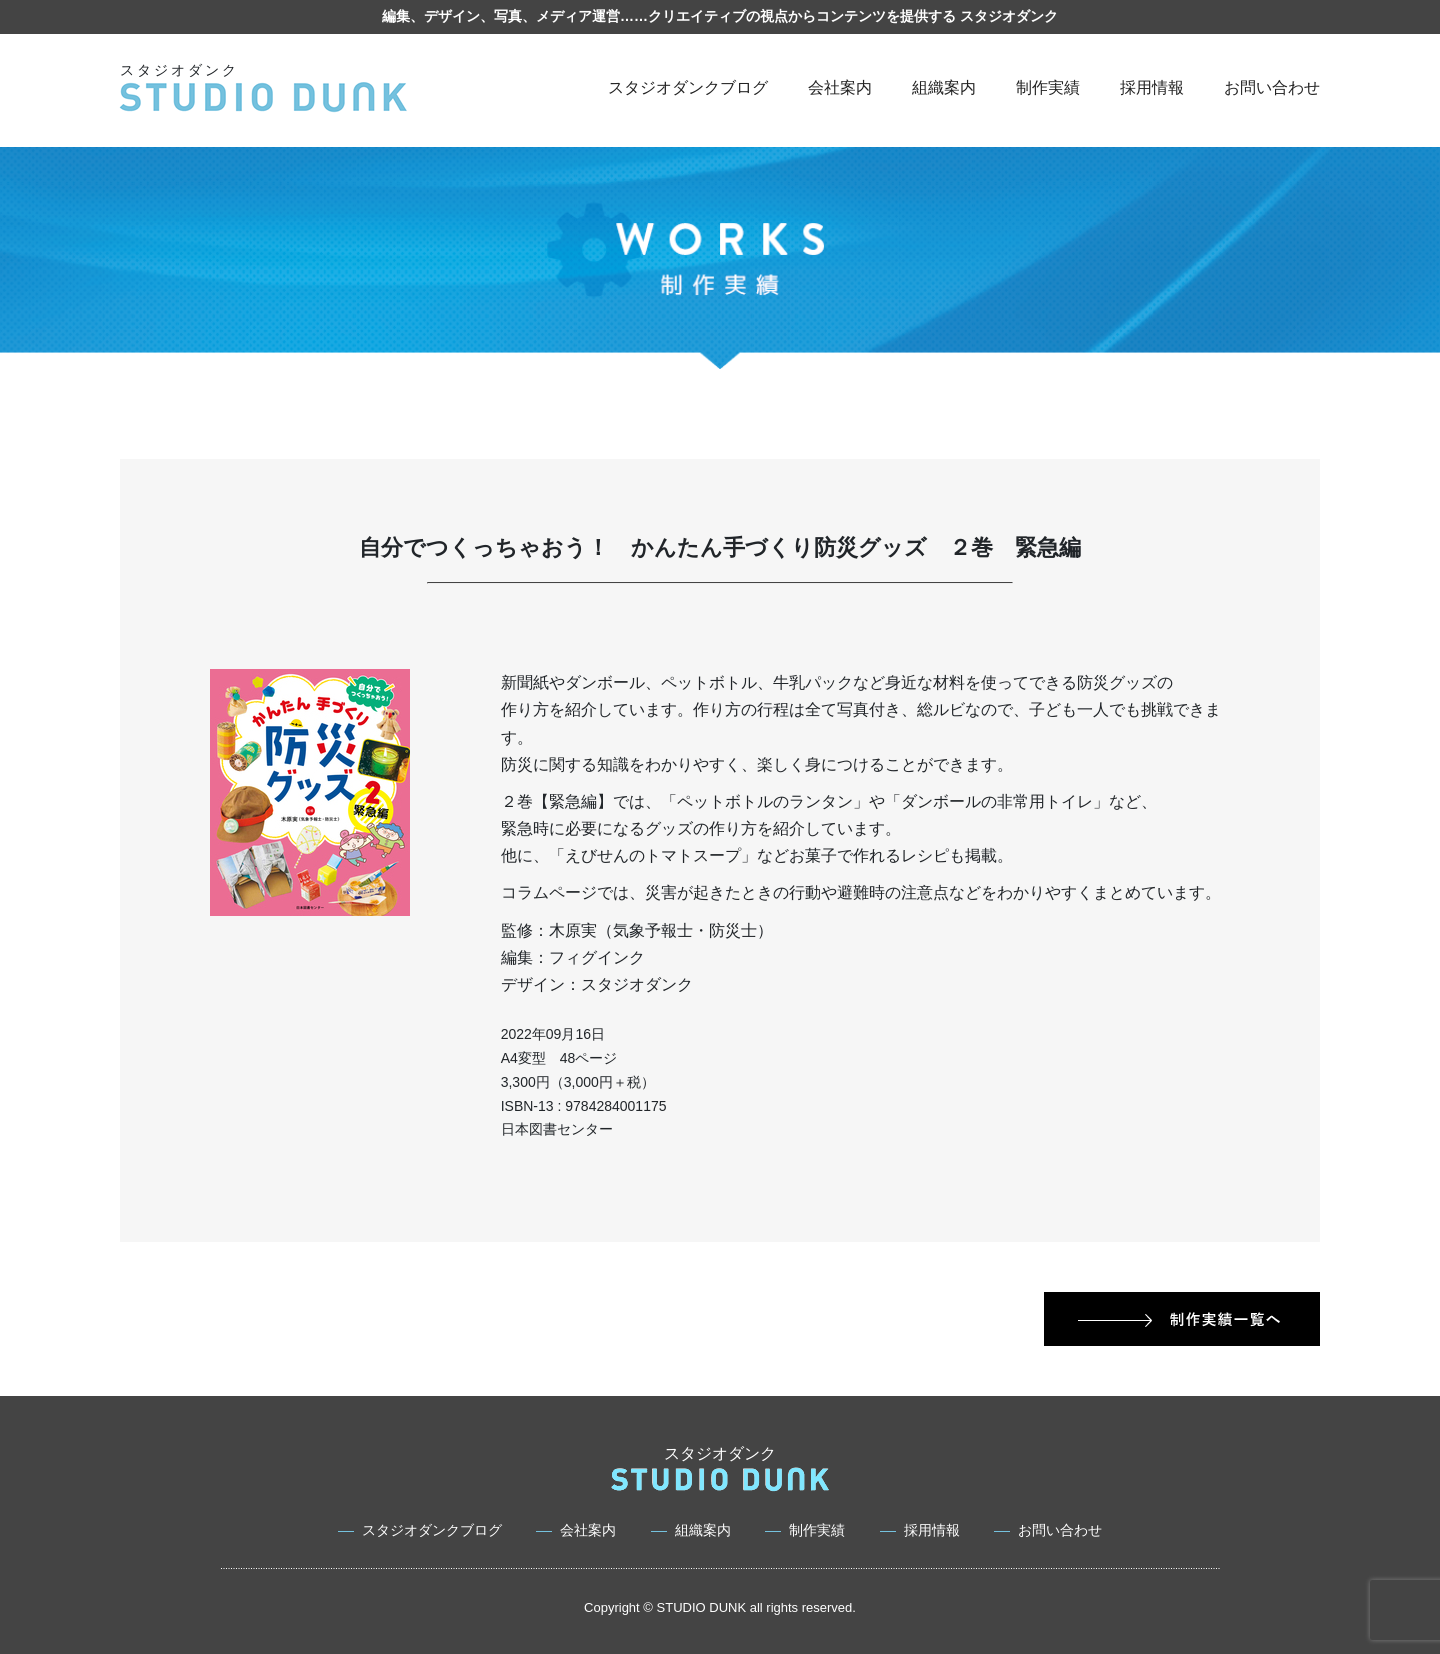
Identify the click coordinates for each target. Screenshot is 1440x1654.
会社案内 (840, 87)
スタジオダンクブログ (688, 87)
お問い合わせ (1272, 87)
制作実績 (1048, 87)
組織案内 (944, 87)
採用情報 (1152, 87)
